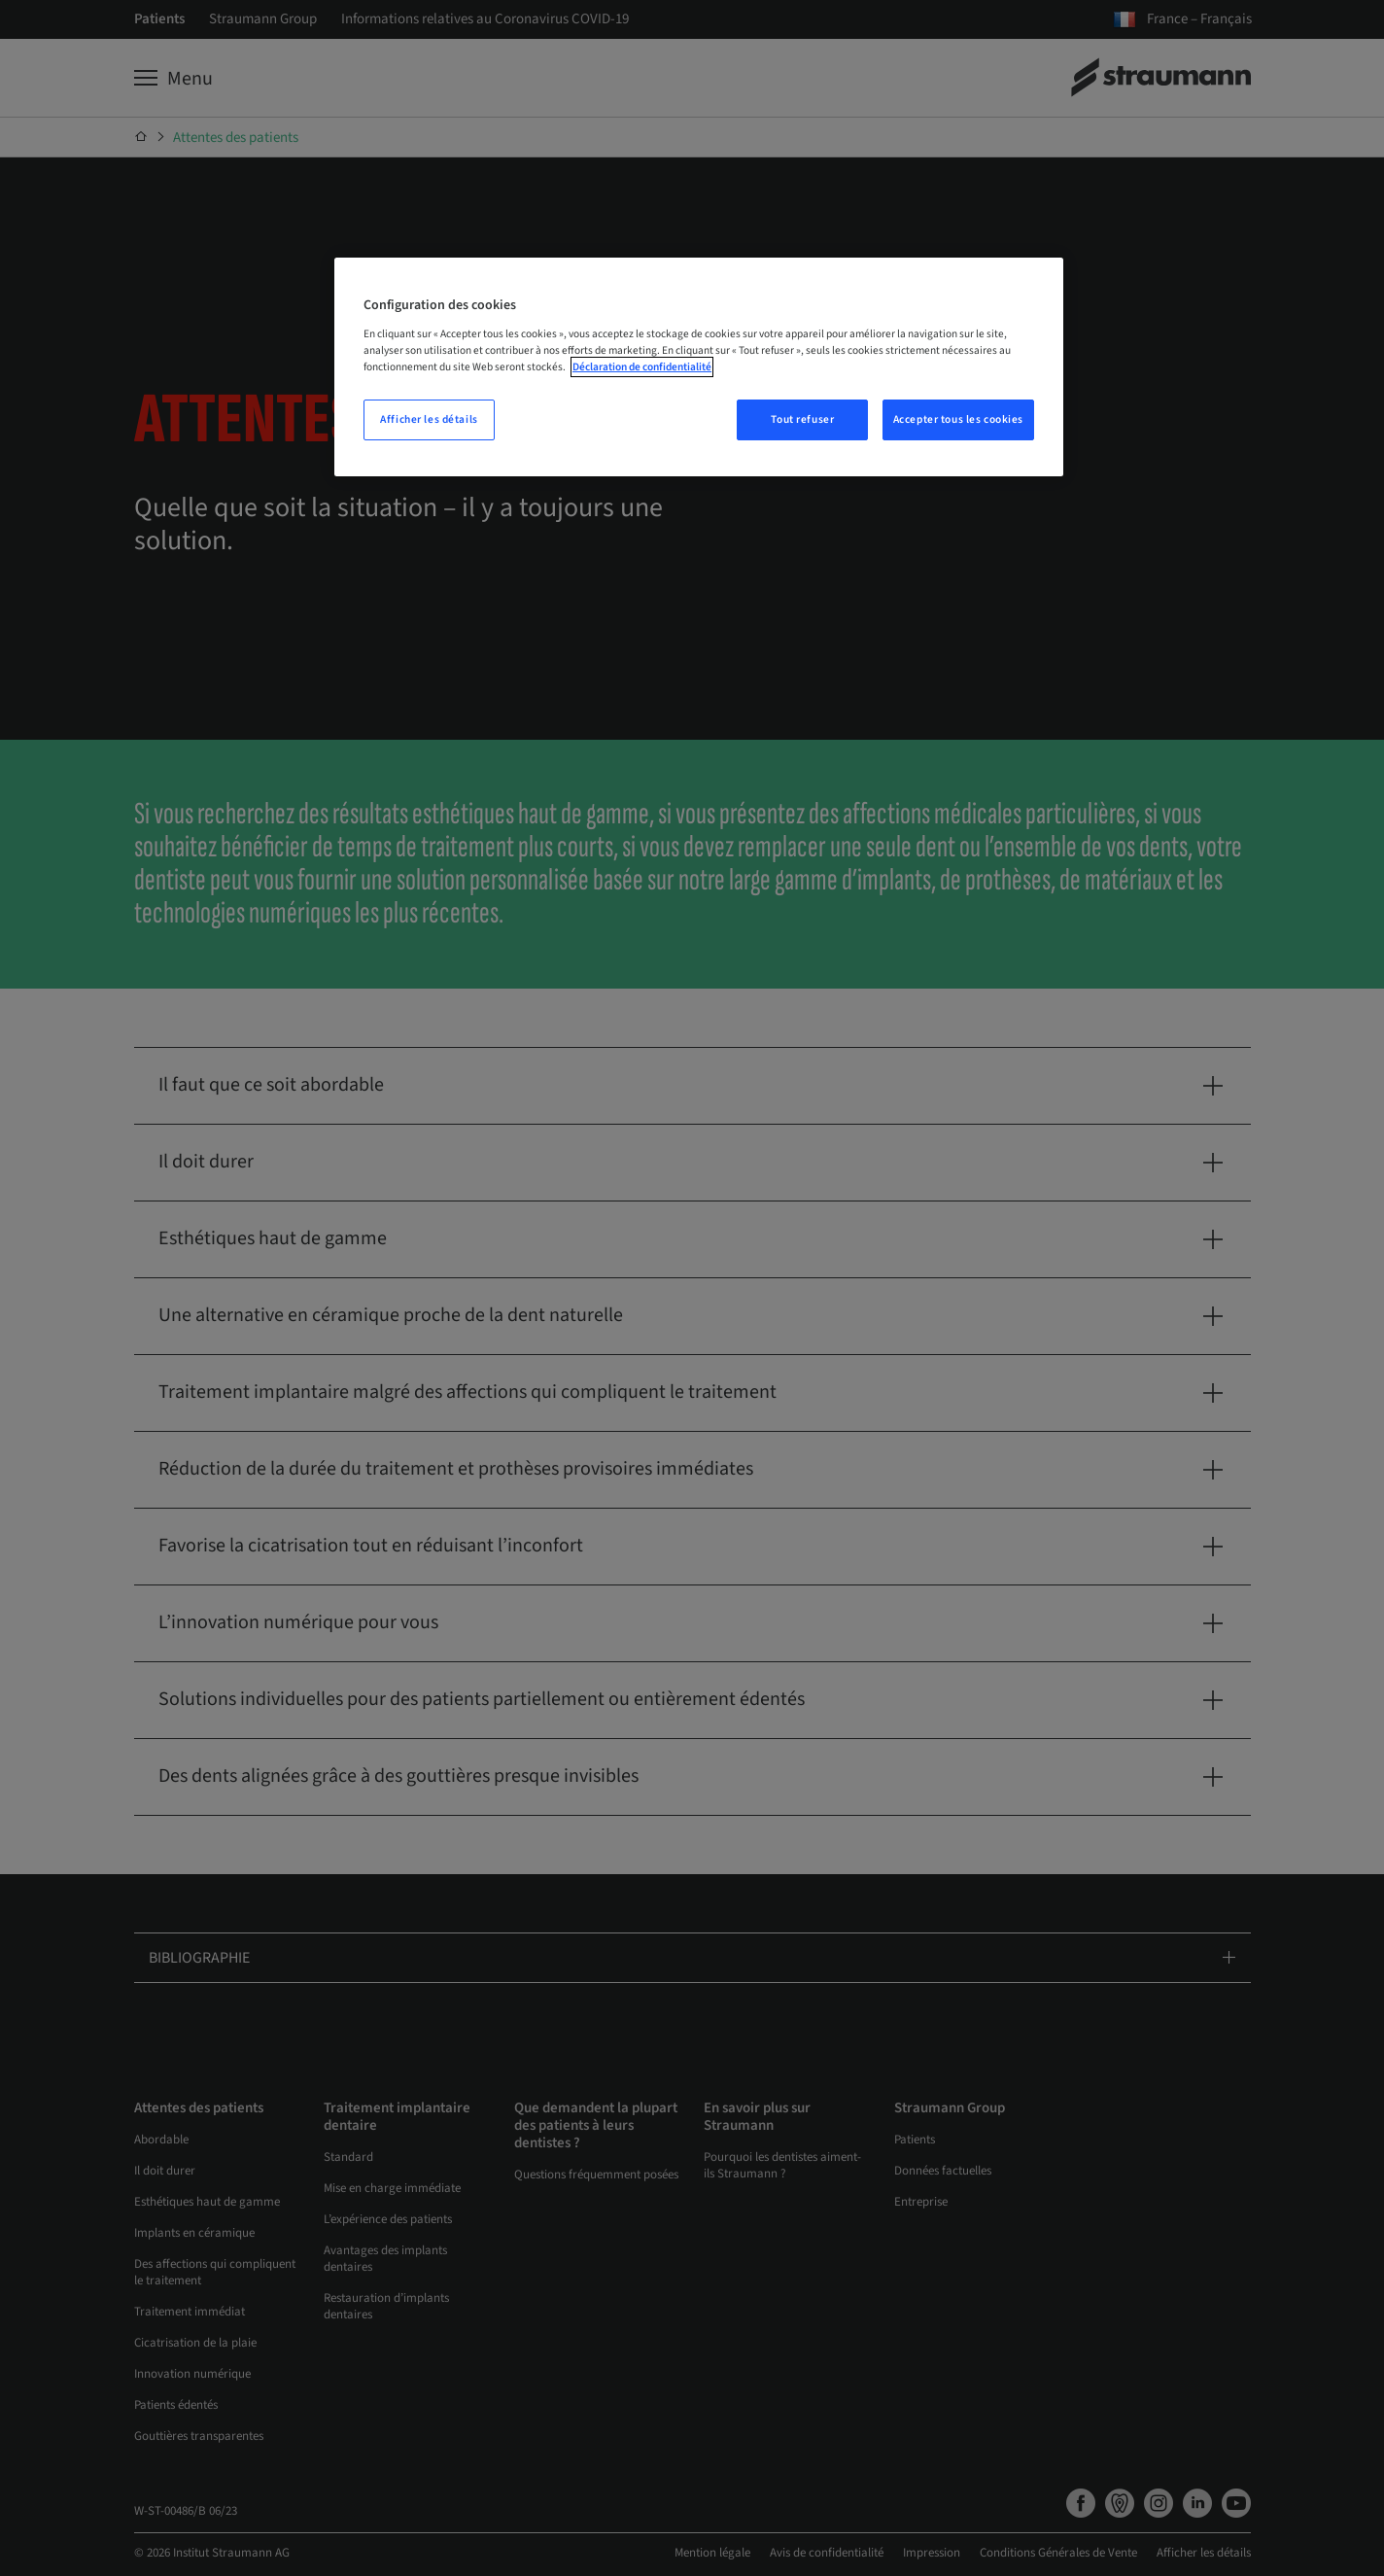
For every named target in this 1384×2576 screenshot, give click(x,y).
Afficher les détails (428, 419)
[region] (698, 367)
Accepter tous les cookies (958, 419)
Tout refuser (802, 419)
